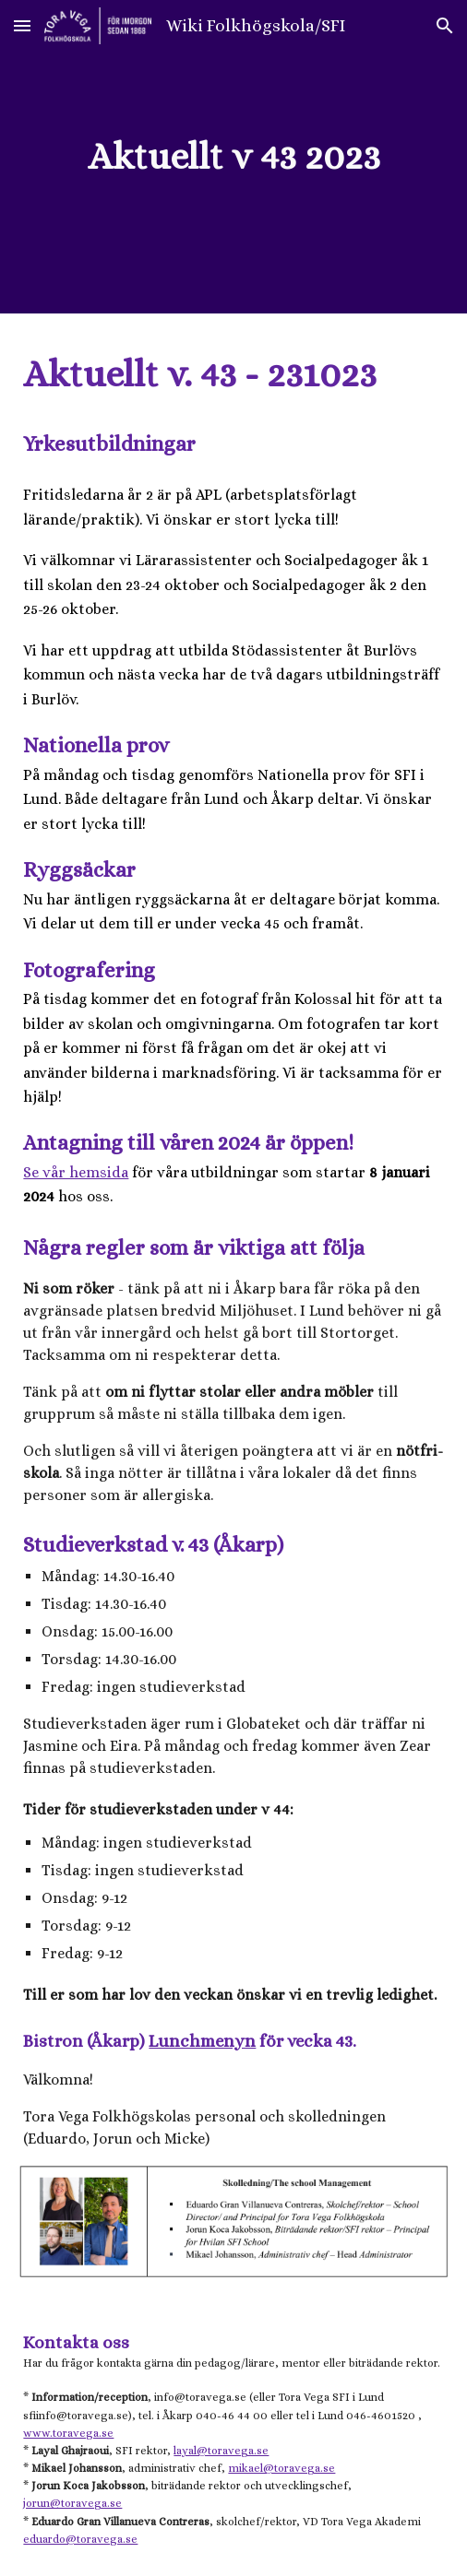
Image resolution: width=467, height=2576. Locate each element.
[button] (22, 25)
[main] (233, 156)
